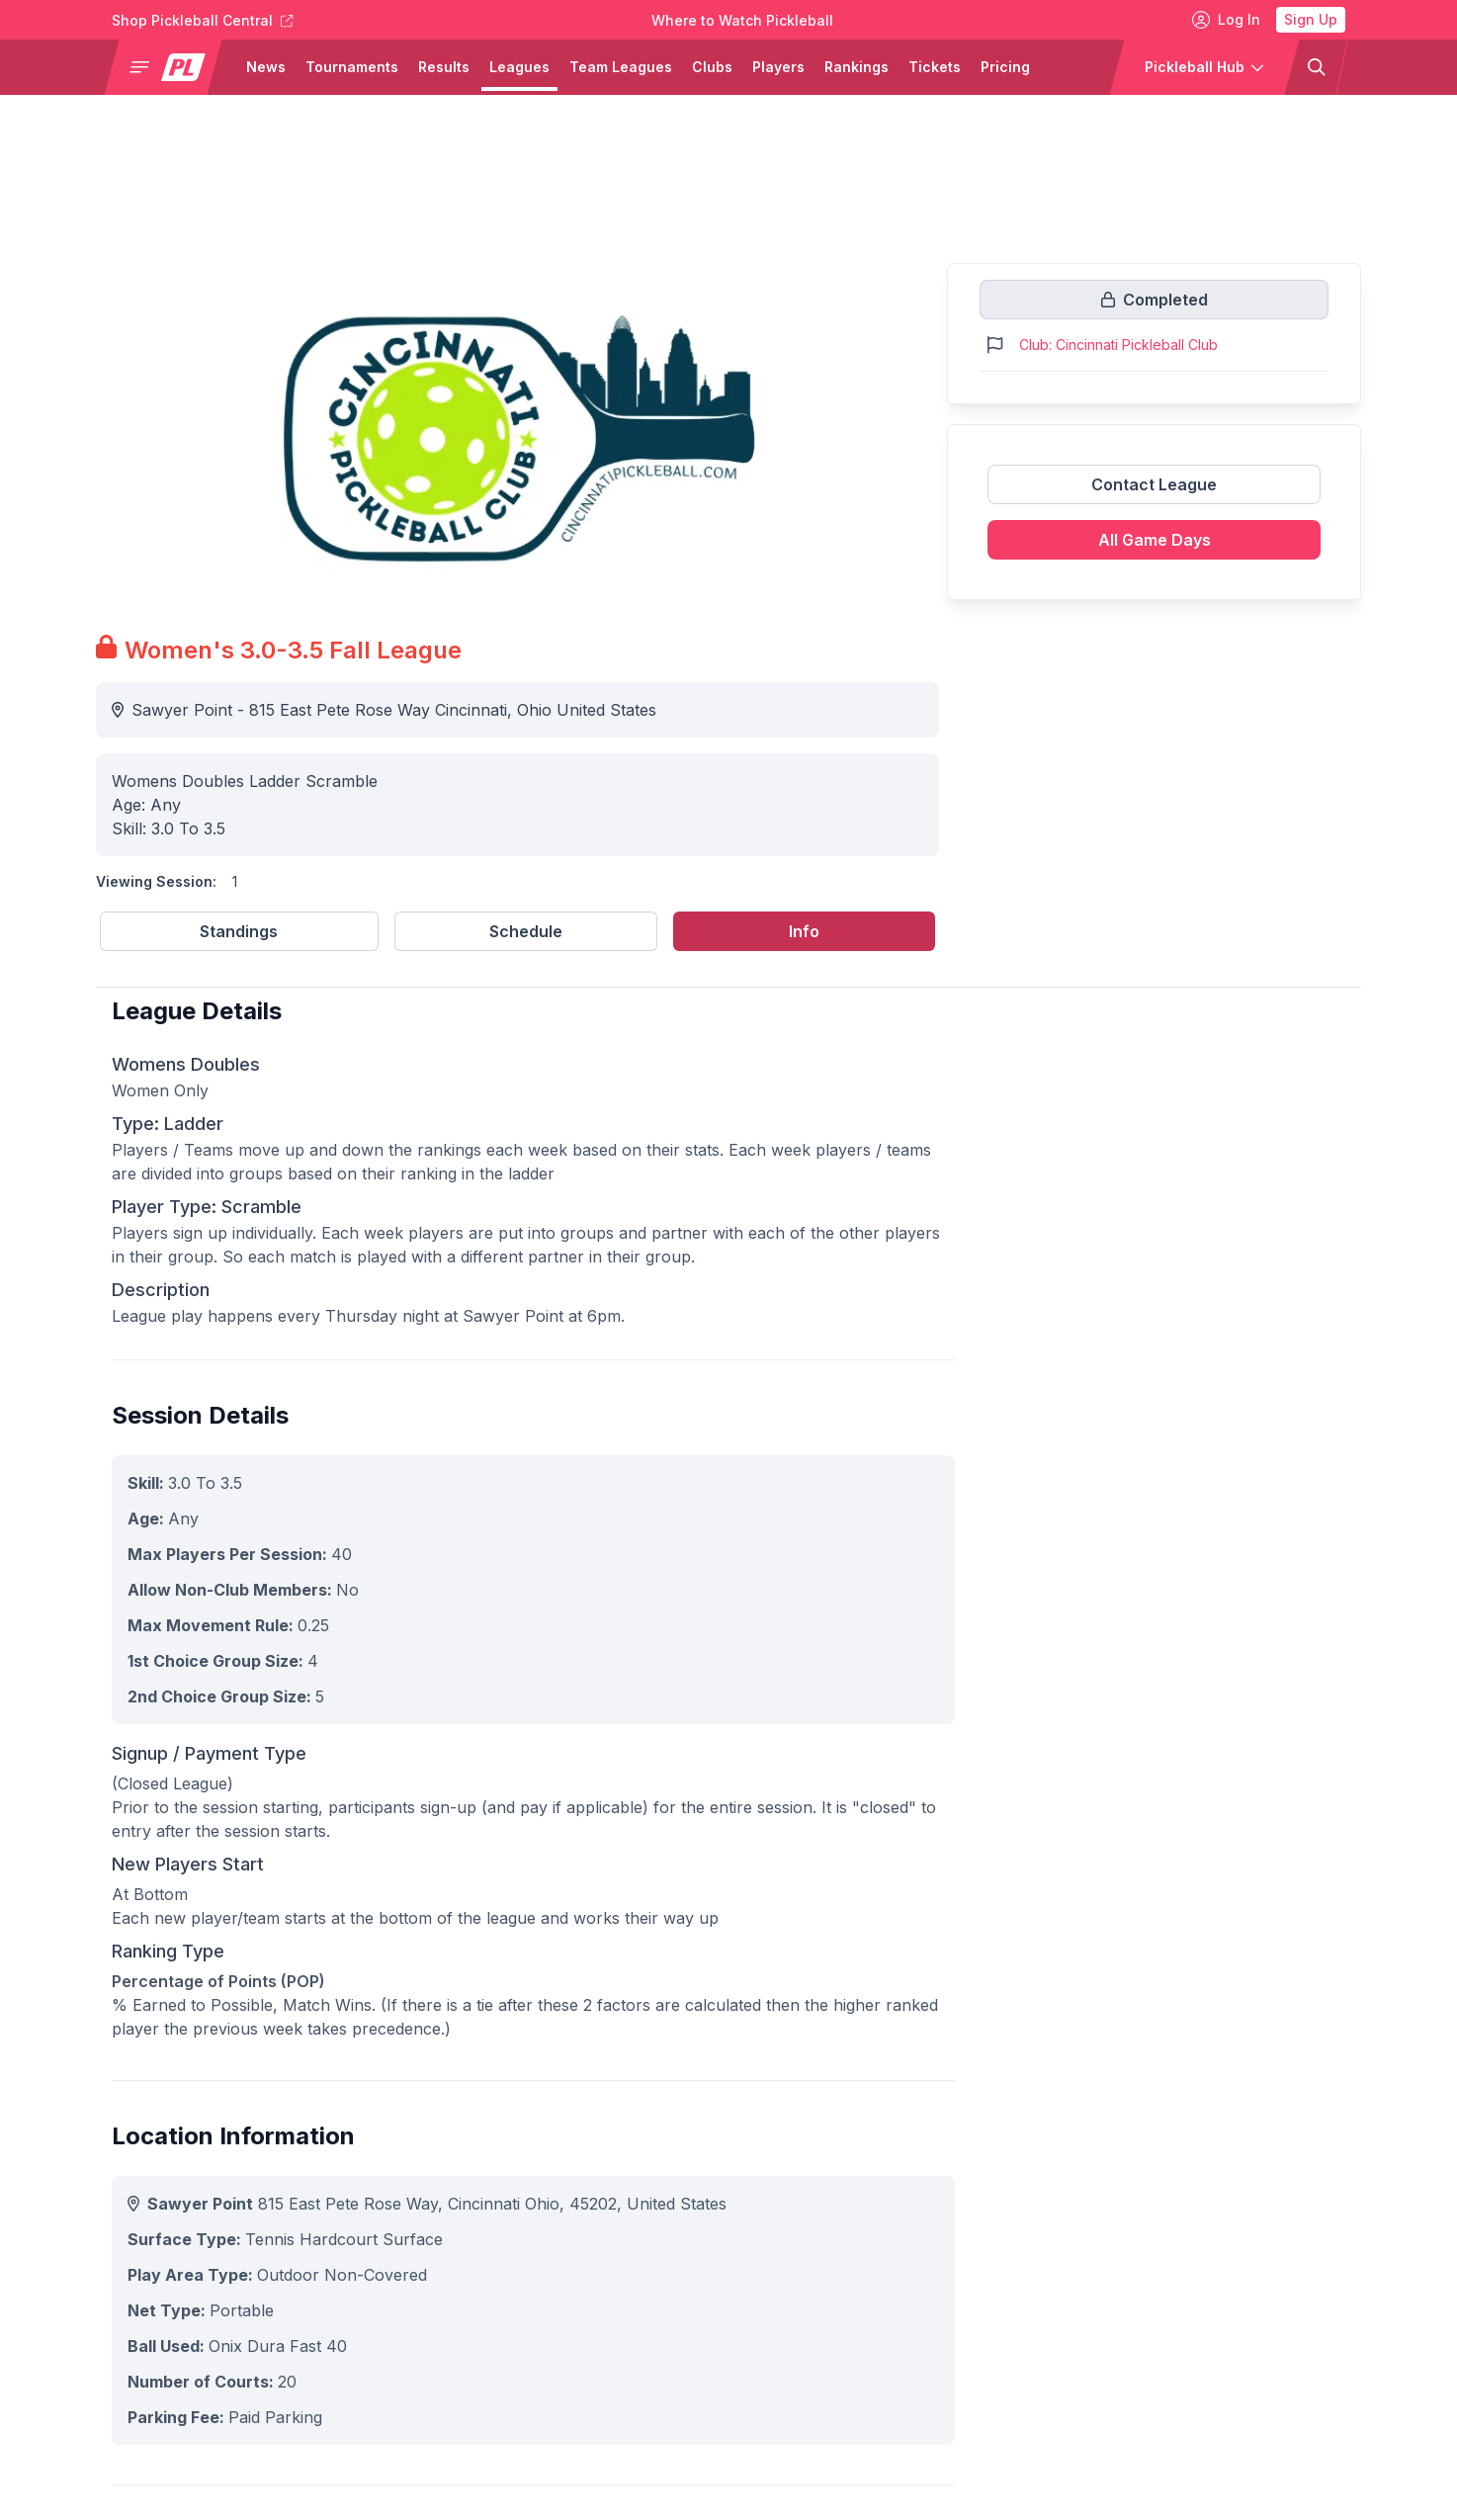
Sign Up (1310, 19)
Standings (239, 931)
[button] (171, 67)
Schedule (525, 931)
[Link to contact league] (1154, 492)
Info (804, 931)
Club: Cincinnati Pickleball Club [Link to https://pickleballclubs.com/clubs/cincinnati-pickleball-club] (1118, 344)
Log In (1226, 20)
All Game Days (1154, 540)
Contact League (1154, 484)
